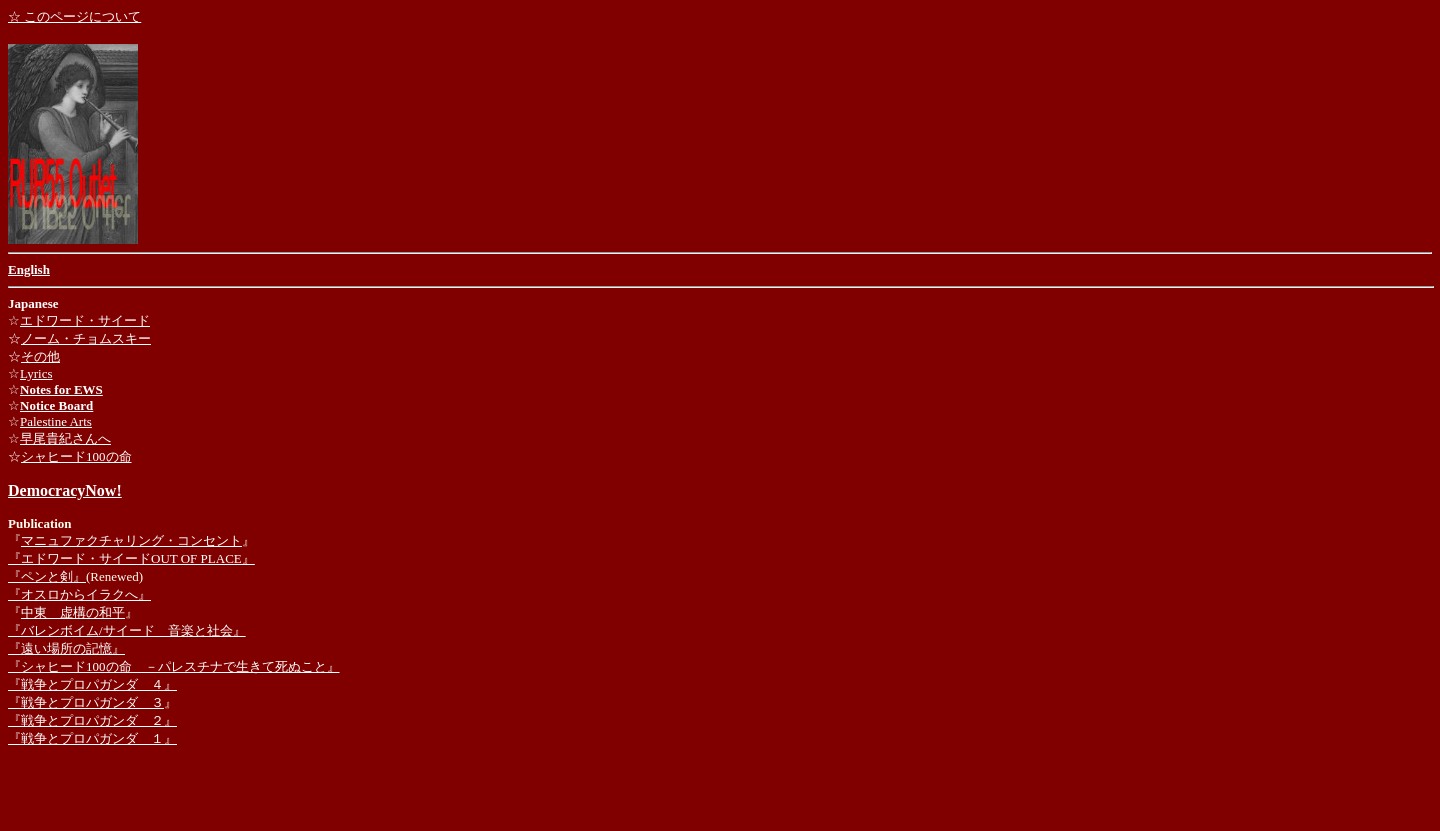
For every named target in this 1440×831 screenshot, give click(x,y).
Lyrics (36, 373)
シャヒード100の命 (76, 456)
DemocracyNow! (65, 490)
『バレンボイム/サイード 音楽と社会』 (127, 630)
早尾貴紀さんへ (65, 438)
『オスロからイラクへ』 (79, 594)
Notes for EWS (61, 389)
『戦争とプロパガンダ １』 (92, 738)
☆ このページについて (74, 16)
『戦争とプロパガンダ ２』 (92, 720)
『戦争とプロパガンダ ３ (86, 702)
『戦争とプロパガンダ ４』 (92, 684)
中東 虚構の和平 (73, 612)
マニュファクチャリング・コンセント (131, 540)
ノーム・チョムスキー (86, 338)
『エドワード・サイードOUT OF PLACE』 (131, 558)
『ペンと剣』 (47, 576)
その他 (40, 356)
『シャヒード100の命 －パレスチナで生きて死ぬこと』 (174, 666)
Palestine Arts (56, 421)
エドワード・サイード (85, 320)
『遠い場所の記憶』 (66, 648)
